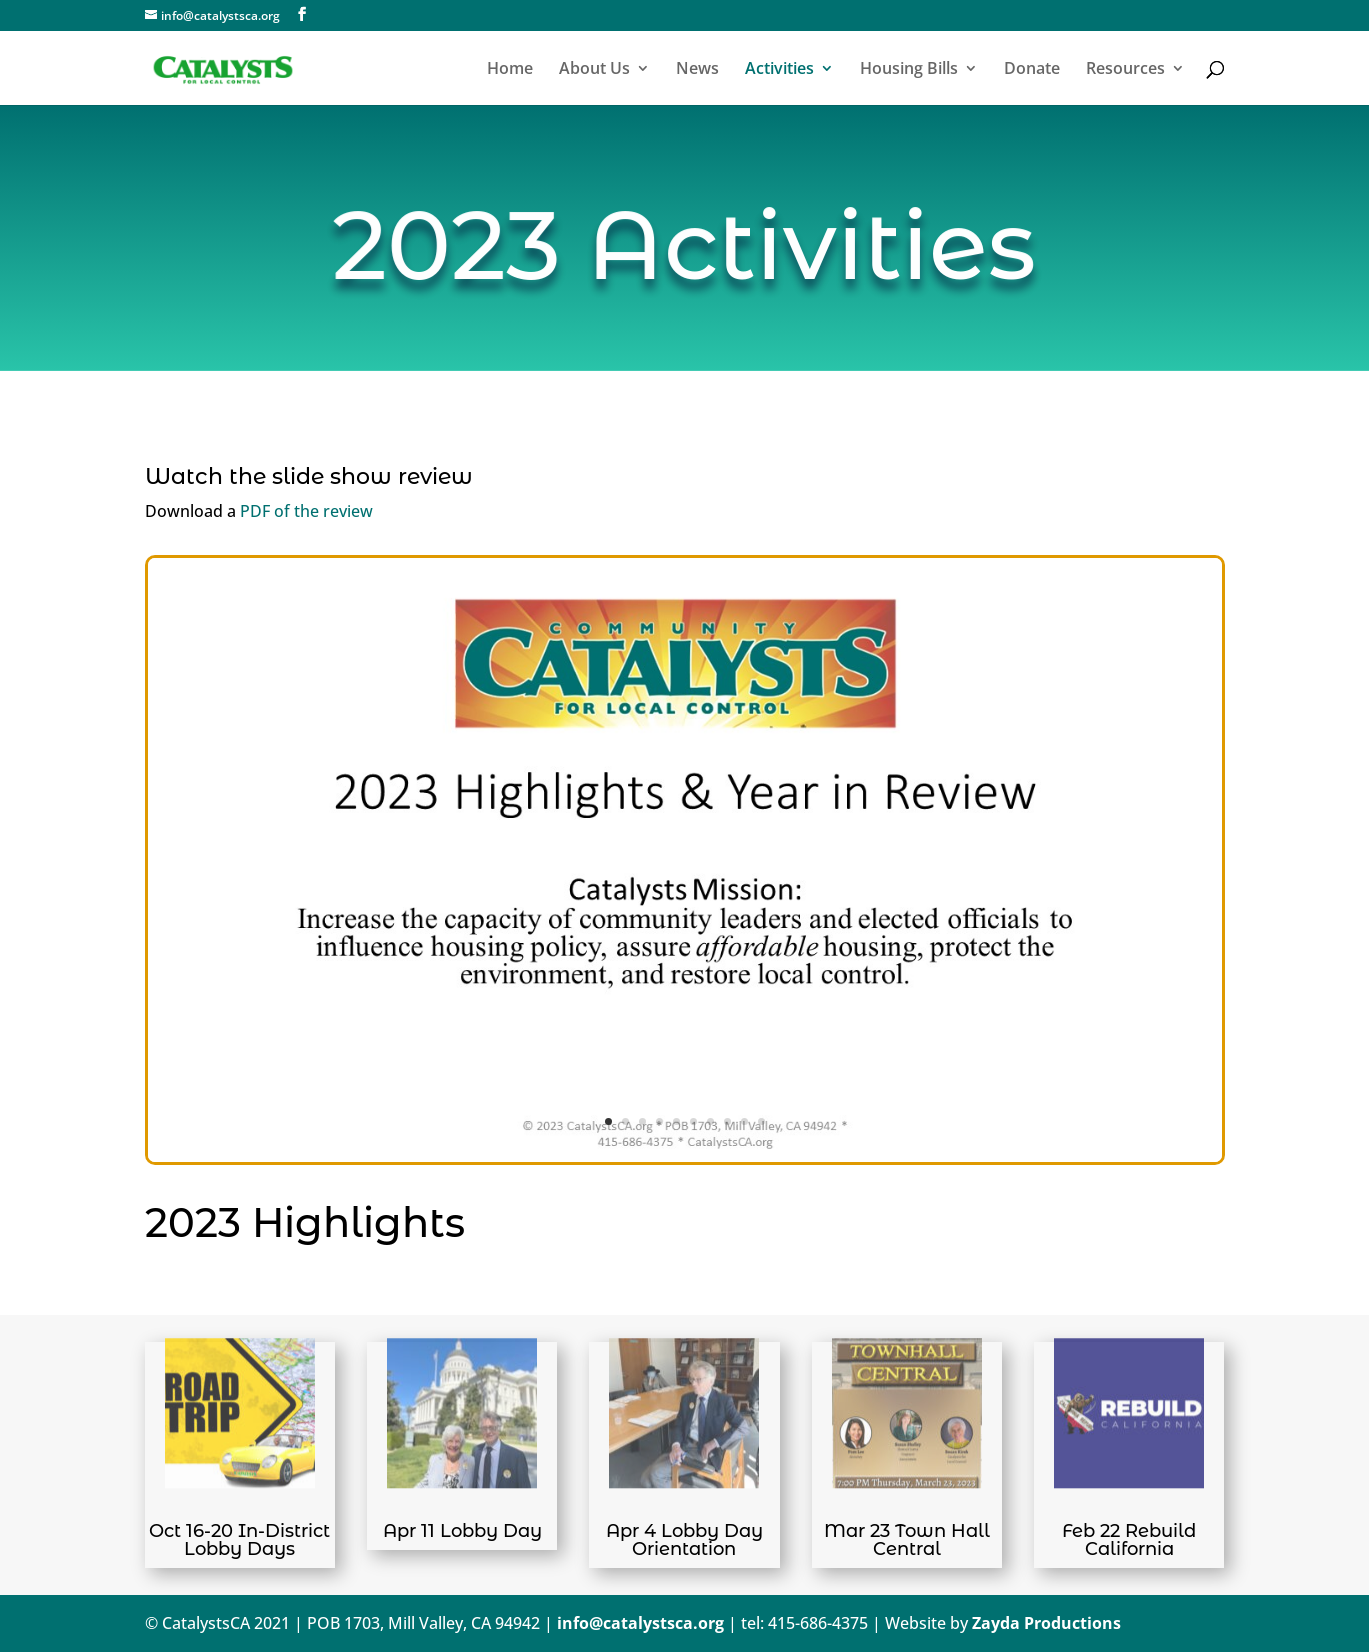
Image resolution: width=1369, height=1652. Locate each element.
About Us (594, 70)
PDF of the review (306, 511)
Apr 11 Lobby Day (462, 1531)
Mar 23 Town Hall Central (907, 1540)
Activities (779, 70)
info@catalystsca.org (640, 1623)
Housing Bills (909, 70)
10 (761, 1121)
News (697, 70)
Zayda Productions (1046, 1623)
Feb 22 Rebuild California (1129, 1540)
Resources (1125, 70)
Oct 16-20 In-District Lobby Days (239, 1540)
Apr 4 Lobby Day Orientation (684, 1540)
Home (510, 70)
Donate (1032, 70)
